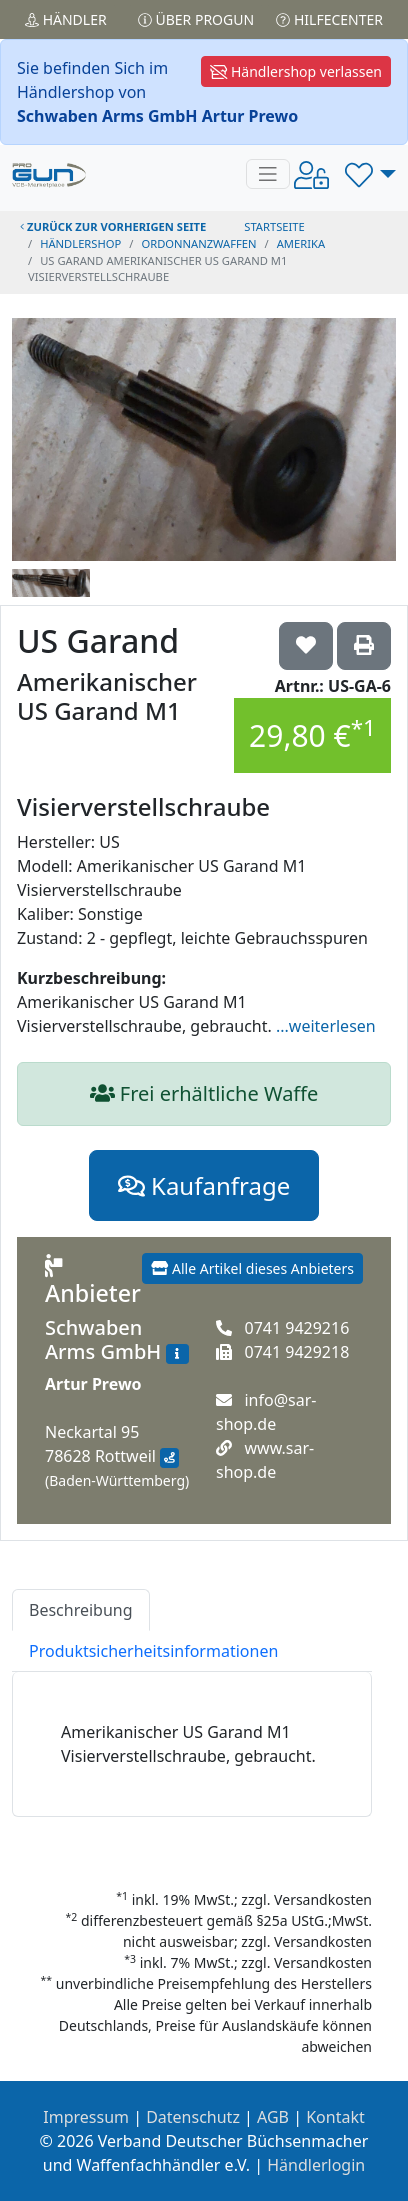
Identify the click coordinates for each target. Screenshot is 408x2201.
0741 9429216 (296, 1328)
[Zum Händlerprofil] (177, 1354)
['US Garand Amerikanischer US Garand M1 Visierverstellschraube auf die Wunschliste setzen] (306, 646)
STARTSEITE (274, 226)
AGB (273, 2117)
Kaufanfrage (204, 1185)
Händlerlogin (316, 2165)
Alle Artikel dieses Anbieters (252, 1268)
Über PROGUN (196, 19)
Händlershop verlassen (296, 71)
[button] (370, 174)
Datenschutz (193, 2117)
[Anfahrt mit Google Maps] (169, 1458)
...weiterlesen (326, 1026)
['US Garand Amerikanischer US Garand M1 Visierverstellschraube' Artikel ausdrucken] (364, 646)
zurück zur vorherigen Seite (113, 226)
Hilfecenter (329, 19)
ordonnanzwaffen (198, 243)
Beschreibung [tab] (81, 1610)
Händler (66, 19)
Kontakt (335, 2117)
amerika (301, 243)
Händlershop (80, 243)
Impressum (86, 2117)
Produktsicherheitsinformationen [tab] (153, 1651)
